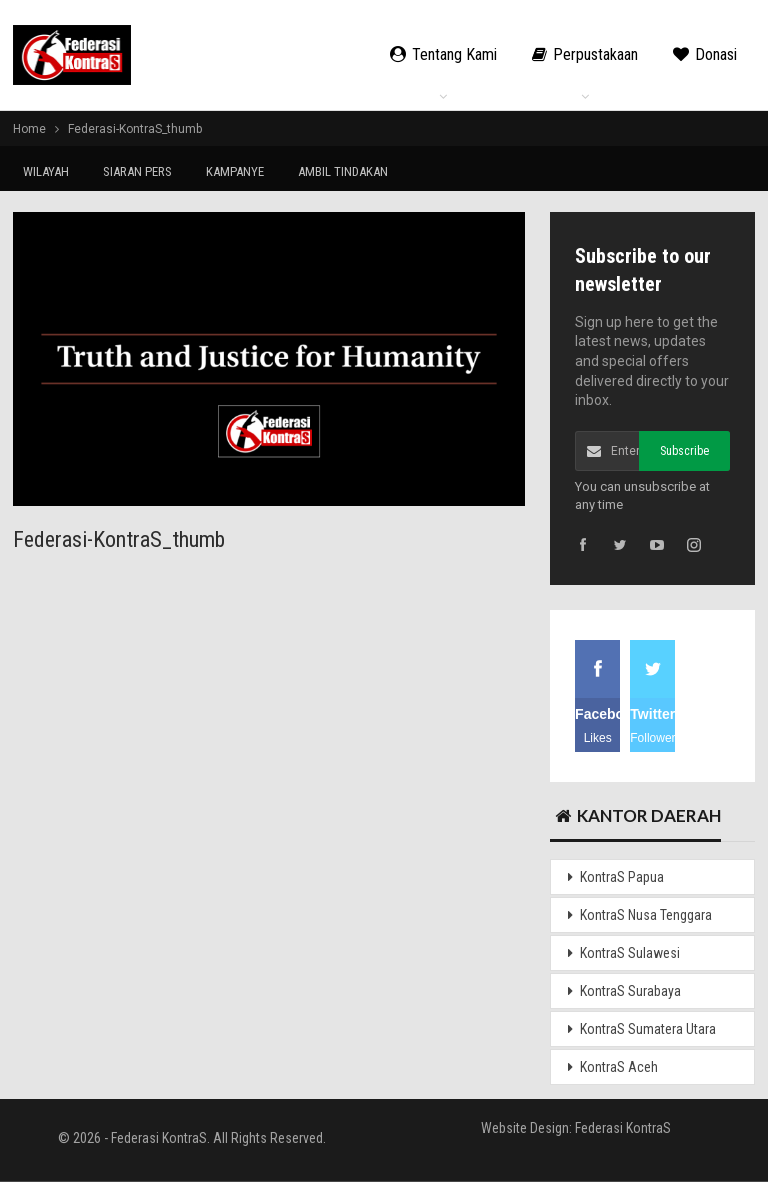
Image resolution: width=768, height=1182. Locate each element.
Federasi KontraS (623, 1128)
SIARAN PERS (137, 171)
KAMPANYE (235, 171)
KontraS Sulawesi (630, 953)
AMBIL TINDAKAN (343, 171)
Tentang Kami (443, 54)
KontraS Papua (622, 877)
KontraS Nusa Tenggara (646, 915)
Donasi (705, 54)
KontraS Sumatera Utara (648, 1029)
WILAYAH (46, 171)
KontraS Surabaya (630, 991)
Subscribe (684, 451)
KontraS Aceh (619, 1067)
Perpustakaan (585, 54)
